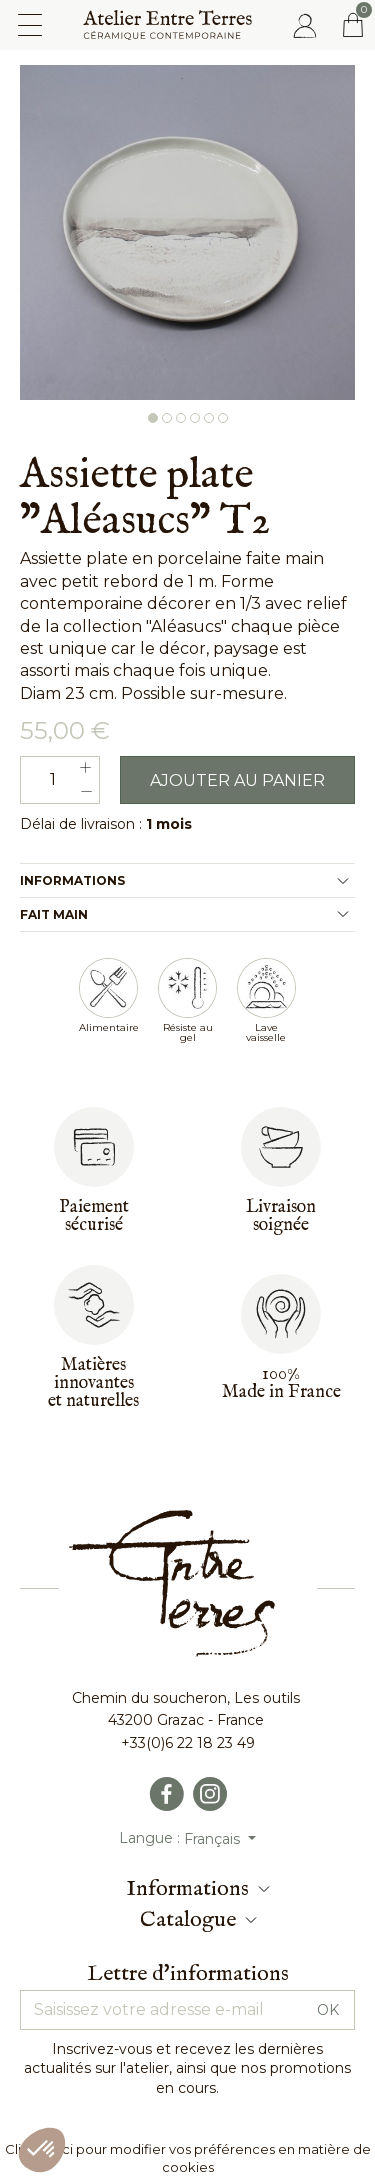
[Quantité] (60, 780)
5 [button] (209, 418)
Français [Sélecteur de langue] (214, 1839)
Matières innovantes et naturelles (93, 1383)
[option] (187, 232)
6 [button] (223, 418)
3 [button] (181, 418)
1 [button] (153, 418)
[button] (42, 2150)
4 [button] (195, 418)
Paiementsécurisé (94, 1216)
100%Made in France (281, 1383)
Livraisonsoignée (281, 1216)
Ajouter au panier (237, 780)
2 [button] (167, 418)
